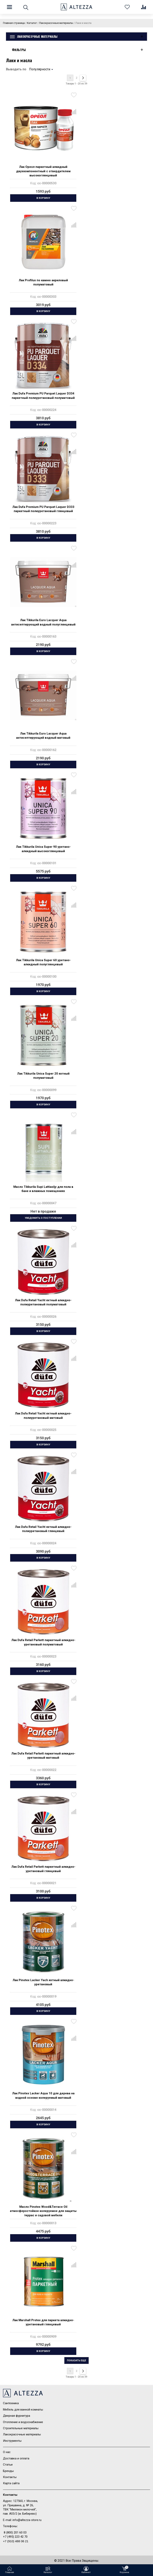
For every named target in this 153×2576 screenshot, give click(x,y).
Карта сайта (11, 2483)
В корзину (43, 198)
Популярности (41, 69)
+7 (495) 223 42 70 (15, 2536)
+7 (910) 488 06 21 (15, 2541)
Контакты (10, 2477)
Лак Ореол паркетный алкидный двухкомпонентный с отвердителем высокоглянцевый (43, 171)
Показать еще (76, 2360)
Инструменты (12, 2441)
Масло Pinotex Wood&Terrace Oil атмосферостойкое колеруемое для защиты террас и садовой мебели (43, 2211)
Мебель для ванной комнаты (23, 2409)
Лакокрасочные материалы (22, 2434)
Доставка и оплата (16, 2458)
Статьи (8, 2464)
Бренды (8, 2471)
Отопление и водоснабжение (23, 2422)
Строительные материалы (20, 2428)
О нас (7, 2452)
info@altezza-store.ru (27, 2520)
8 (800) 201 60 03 (15, 2532)
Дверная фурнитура (16, 2415)
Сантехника (11, 2403)
